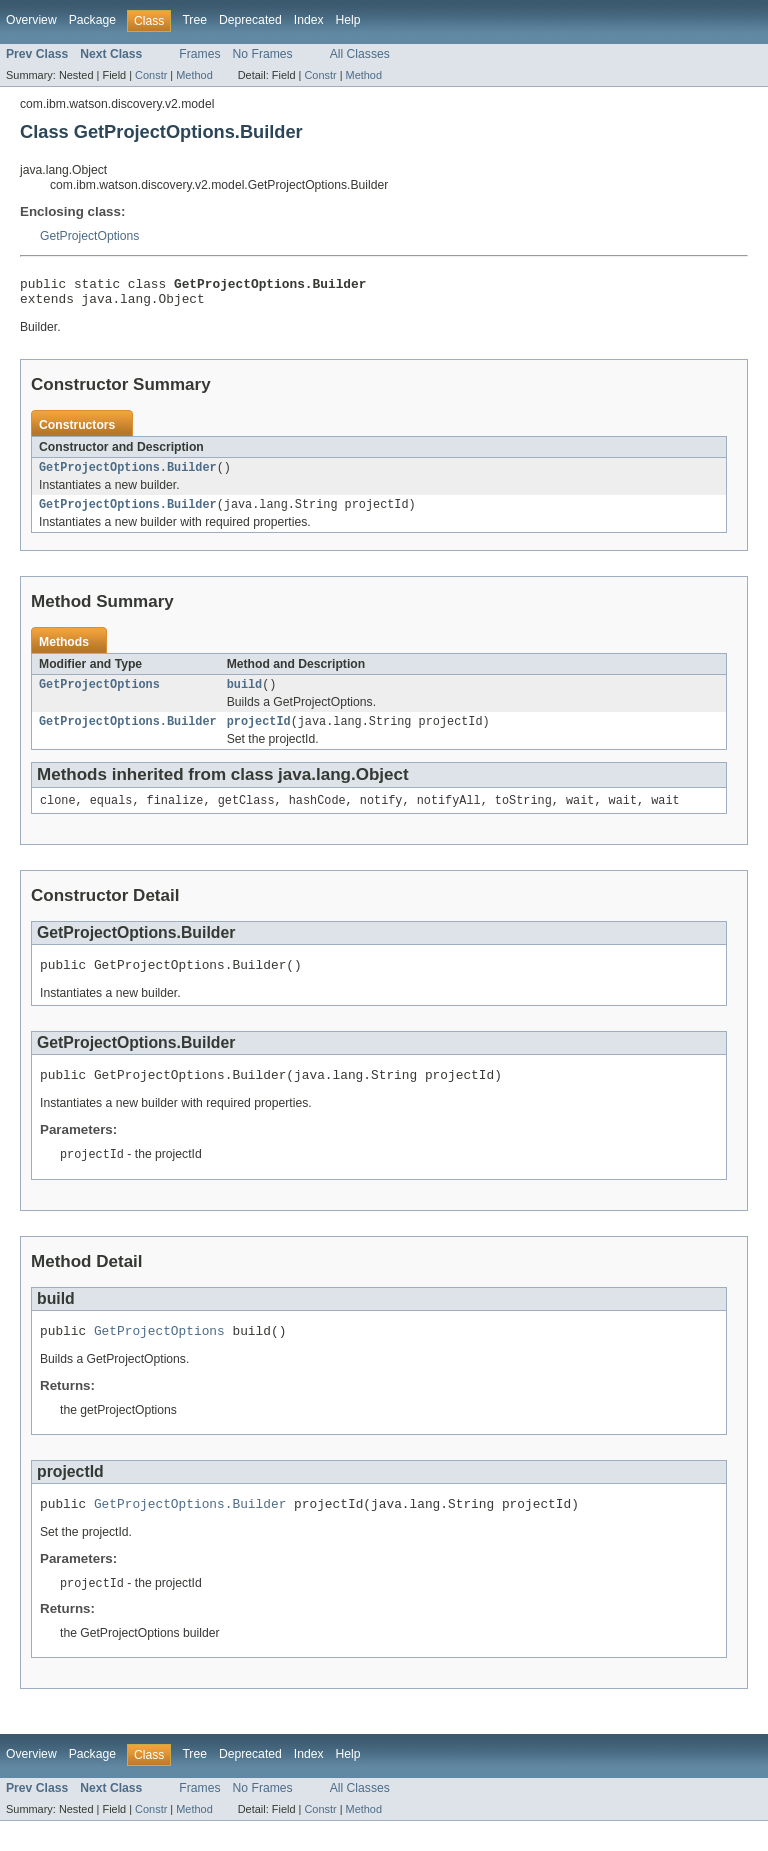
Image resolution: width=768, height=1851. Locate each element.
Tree (194, 20)
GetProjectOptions (89, 236)
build (245, 696)
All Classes (360, 54)
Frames (199, 54)
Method (194, 75)
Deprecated (250, 20)
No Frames (263, 54)
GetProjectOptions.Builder (128, 475)
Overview (31, 20)
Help (348, 20)
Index (309, 20)
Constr (151, 75)
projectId (259, 735)
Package (92, 20)
